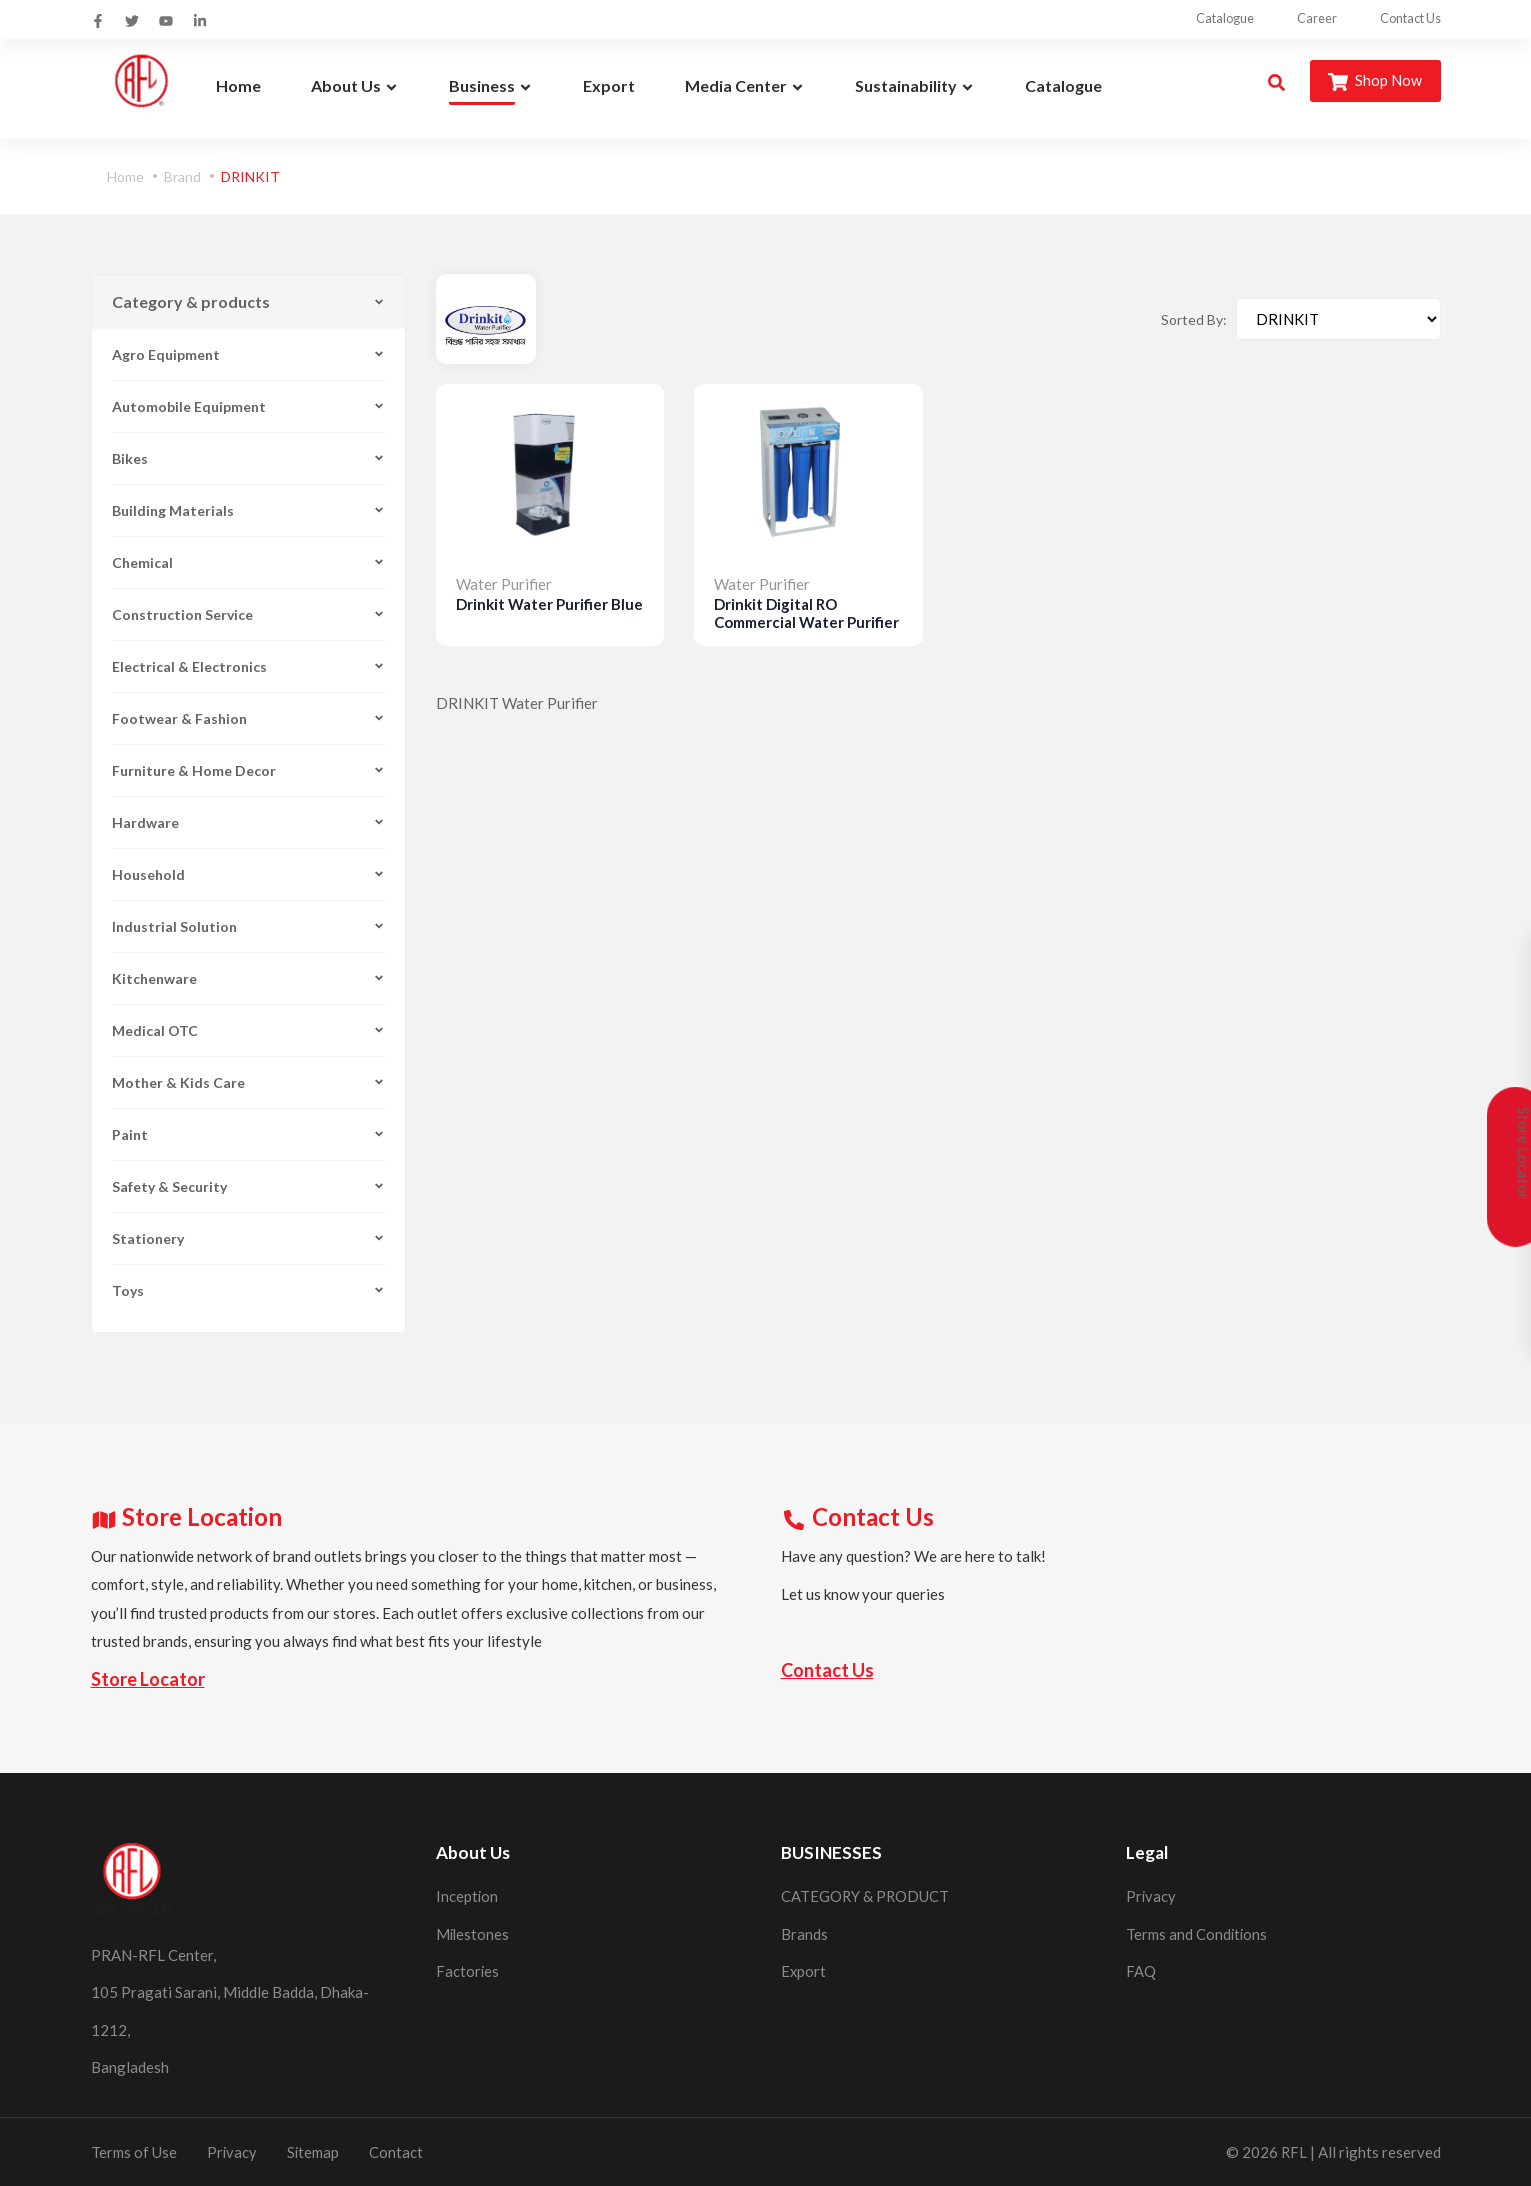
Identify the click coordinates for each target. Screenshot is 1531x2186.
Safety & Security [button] (248, 1186)
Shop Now (1374, 81)
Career (1296, 19)
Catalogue (1186, 19)
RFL (1293, 2151)
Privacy (1151, 1896)
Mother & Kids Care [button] (248, 1082)
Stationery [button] (248, 1238)
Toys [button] (248, 1290)
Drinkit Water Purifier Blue (549, 604)
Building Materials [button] (248, 510)
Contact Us (1408, 19)
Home (125, 176)
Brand (182, 176)
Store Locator (148, 1678)
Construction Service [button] (248, 614)
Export (804, 1971)
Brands (804, 1933)
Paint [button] (248, 1134)
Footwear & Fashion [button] (248, 718)
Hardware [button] (248, 822)
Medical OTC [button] (248, 1030)
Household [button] (248, 874)
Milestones (473, 1933)
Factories (468, 1971)
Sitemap (314, 2151)
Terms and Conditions (1197, 1933)
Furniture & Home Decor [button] (248, 770)
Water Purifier (504, 583)
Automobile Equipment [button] (248, 406)
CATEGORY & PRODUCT (866, 1896)
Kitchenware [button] (248, 978)
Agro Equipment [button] (248, 354)
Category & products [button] (248, 301)
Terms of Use (134, 2151)
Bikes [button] (248, 458)
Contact (398, 2151)
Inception (467, 1896)
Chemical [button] (248, 562)
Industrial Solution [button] (248, 926)
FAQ (1141, 1971)
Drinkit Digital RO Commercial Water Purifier (806, 613)
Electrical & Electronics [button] (248, 666)
